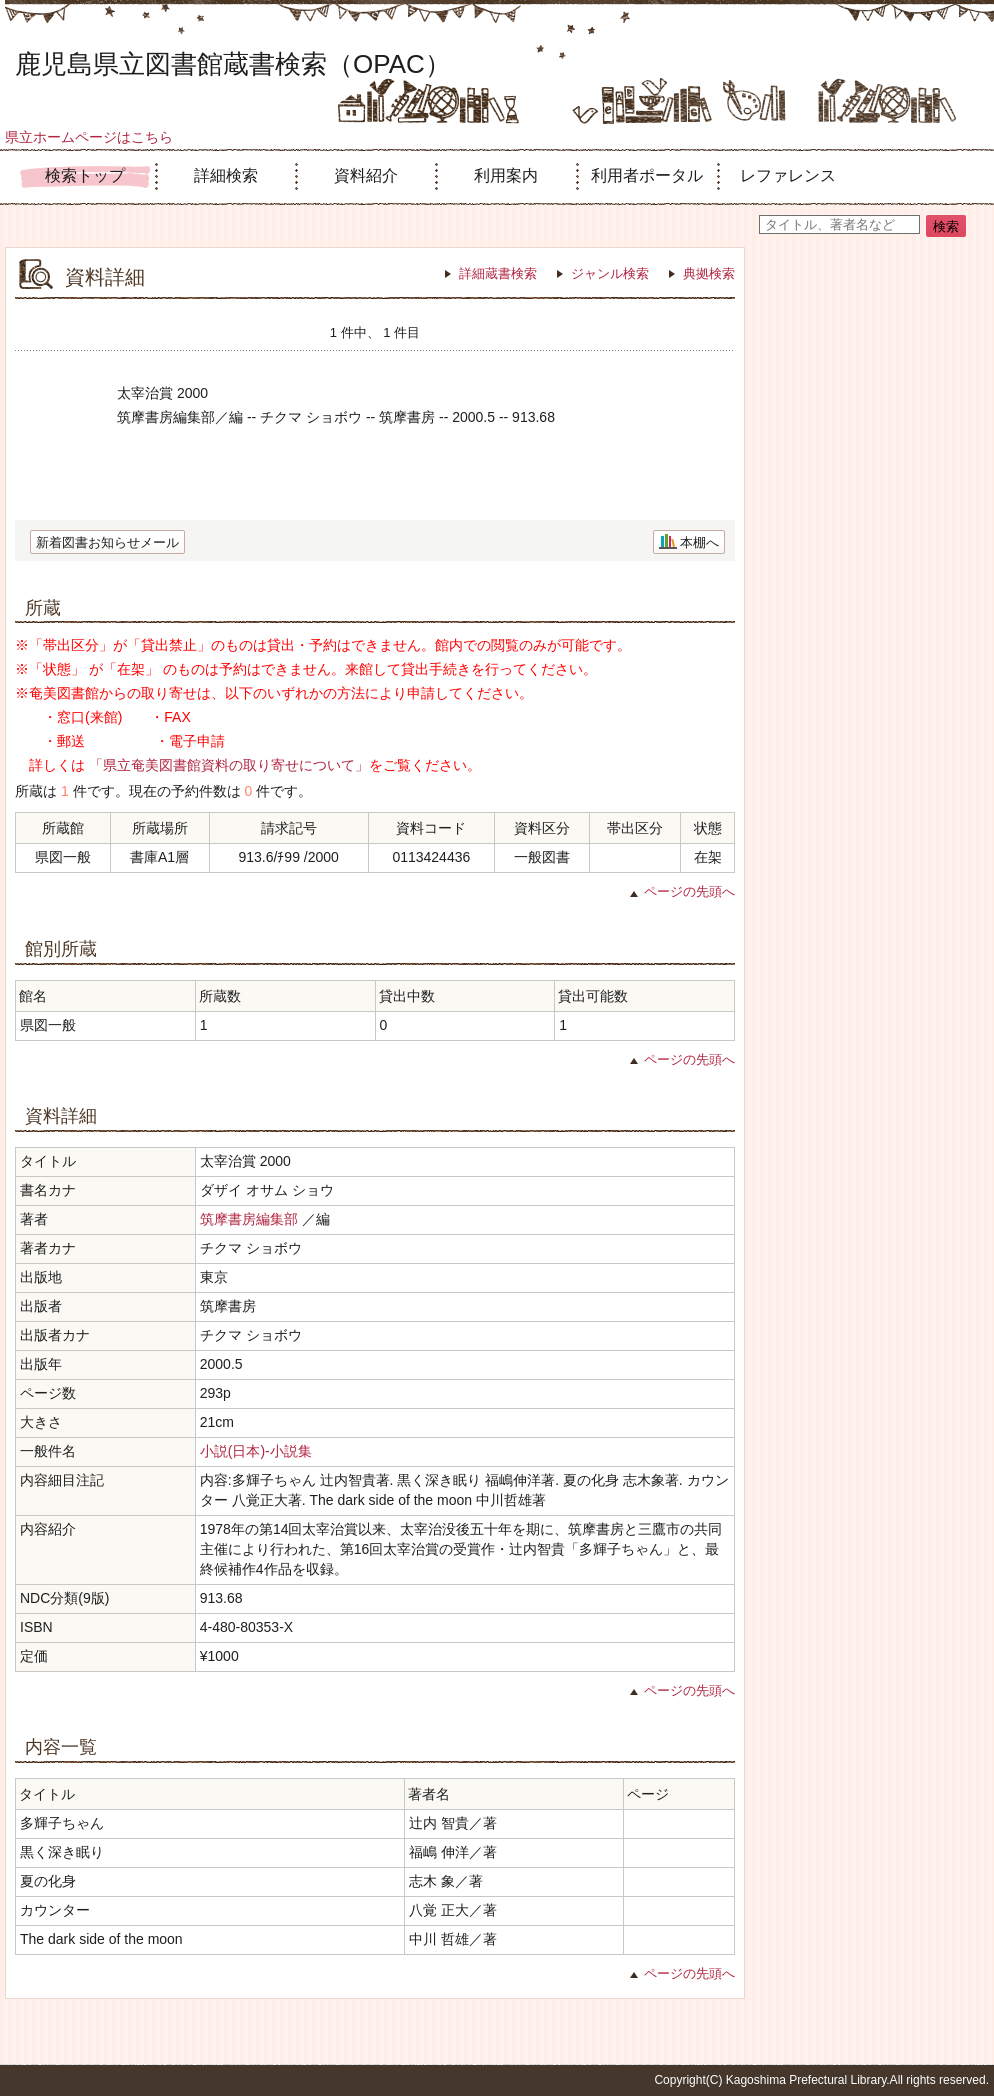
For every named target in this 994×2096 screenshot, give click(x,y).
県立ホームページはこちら (89, 137)
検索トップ (85, 175)
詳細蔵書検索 (498, 273)
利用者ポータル (647, 175)
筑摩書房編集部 (249, 1219)
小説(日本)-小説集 (256, 1451)
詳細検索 (226, 175)
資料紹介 (366, 175)
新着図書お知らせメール (107, 542)
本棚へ (699, 542)
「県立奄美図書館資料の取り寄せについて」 (229, 765)
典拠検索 (709, 273)
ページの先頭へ (689, 891)
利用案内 (506, 175)
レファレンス (788, 175)
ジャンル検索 (610, 273)
